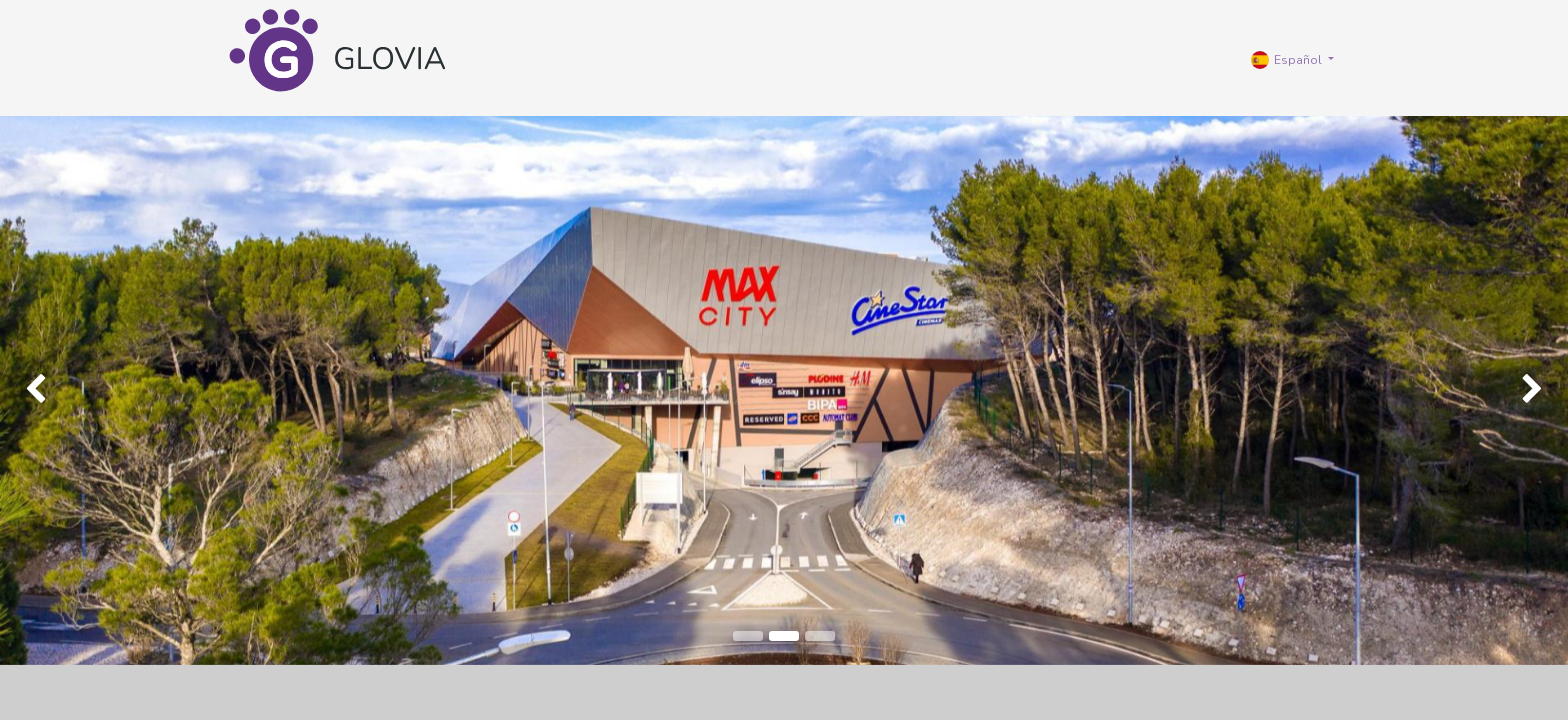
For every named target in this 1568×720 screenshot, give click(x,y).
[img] (62, 390)
